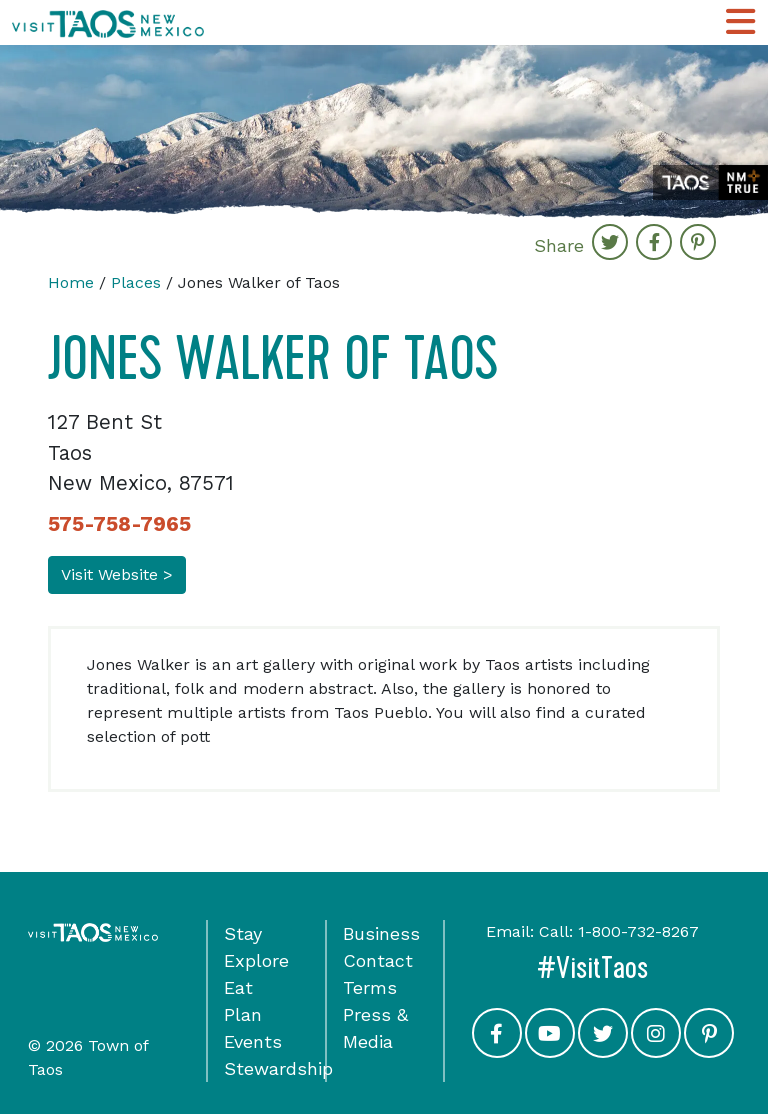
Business (381, 933)
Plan (243, 1014)
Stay (243, 933)
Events (253, 1041)
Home (71, 282)
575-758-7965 (119, 524)
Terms (370, 987)
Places (136, 282)
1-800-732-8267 (638, 931)
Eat (238, 987)
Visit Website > (117, 574)
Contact (378, 960)
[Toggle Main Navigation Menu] (740, 22)
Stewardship (278, 1068)
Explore (256, 960)
